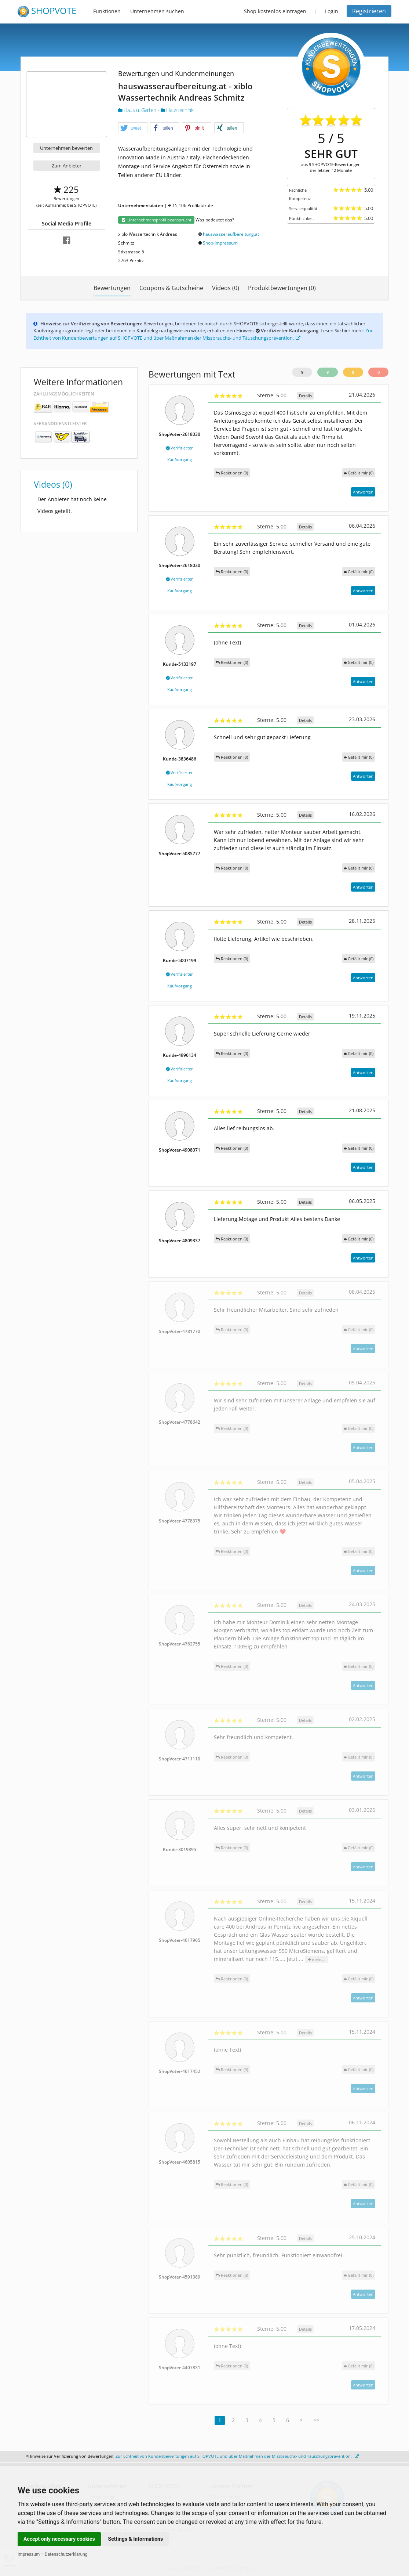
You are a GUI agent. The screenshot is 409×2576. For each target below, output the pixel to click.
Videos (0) (225, 288)
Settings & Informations (135, 2539)
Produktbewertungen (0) (282, 288)
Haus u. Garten (138, 109)
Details (305, 395)
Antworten (363, 492)
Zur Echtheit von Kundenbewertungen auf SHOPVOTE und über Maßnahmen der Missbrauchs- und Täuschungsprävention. (203, 334)
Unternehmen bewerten (66, 148)
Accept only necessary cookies (59, 2539)
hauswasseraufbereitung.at (231, 234)
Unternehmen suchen (157, 11)
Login (331, 11)
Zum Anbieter (66, 165)
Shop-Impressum (220, 243)
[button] (132, 128)
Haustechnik (177, 109)
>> (316, 2420)
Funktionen (107, 11)
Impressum (29, 2554)
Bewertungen (112, 288)
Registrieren (369, 11)
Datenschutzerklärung (66, 2554)
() (358, 473)
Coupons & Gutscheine (171, 288)
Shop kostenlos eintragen (275, 11)
